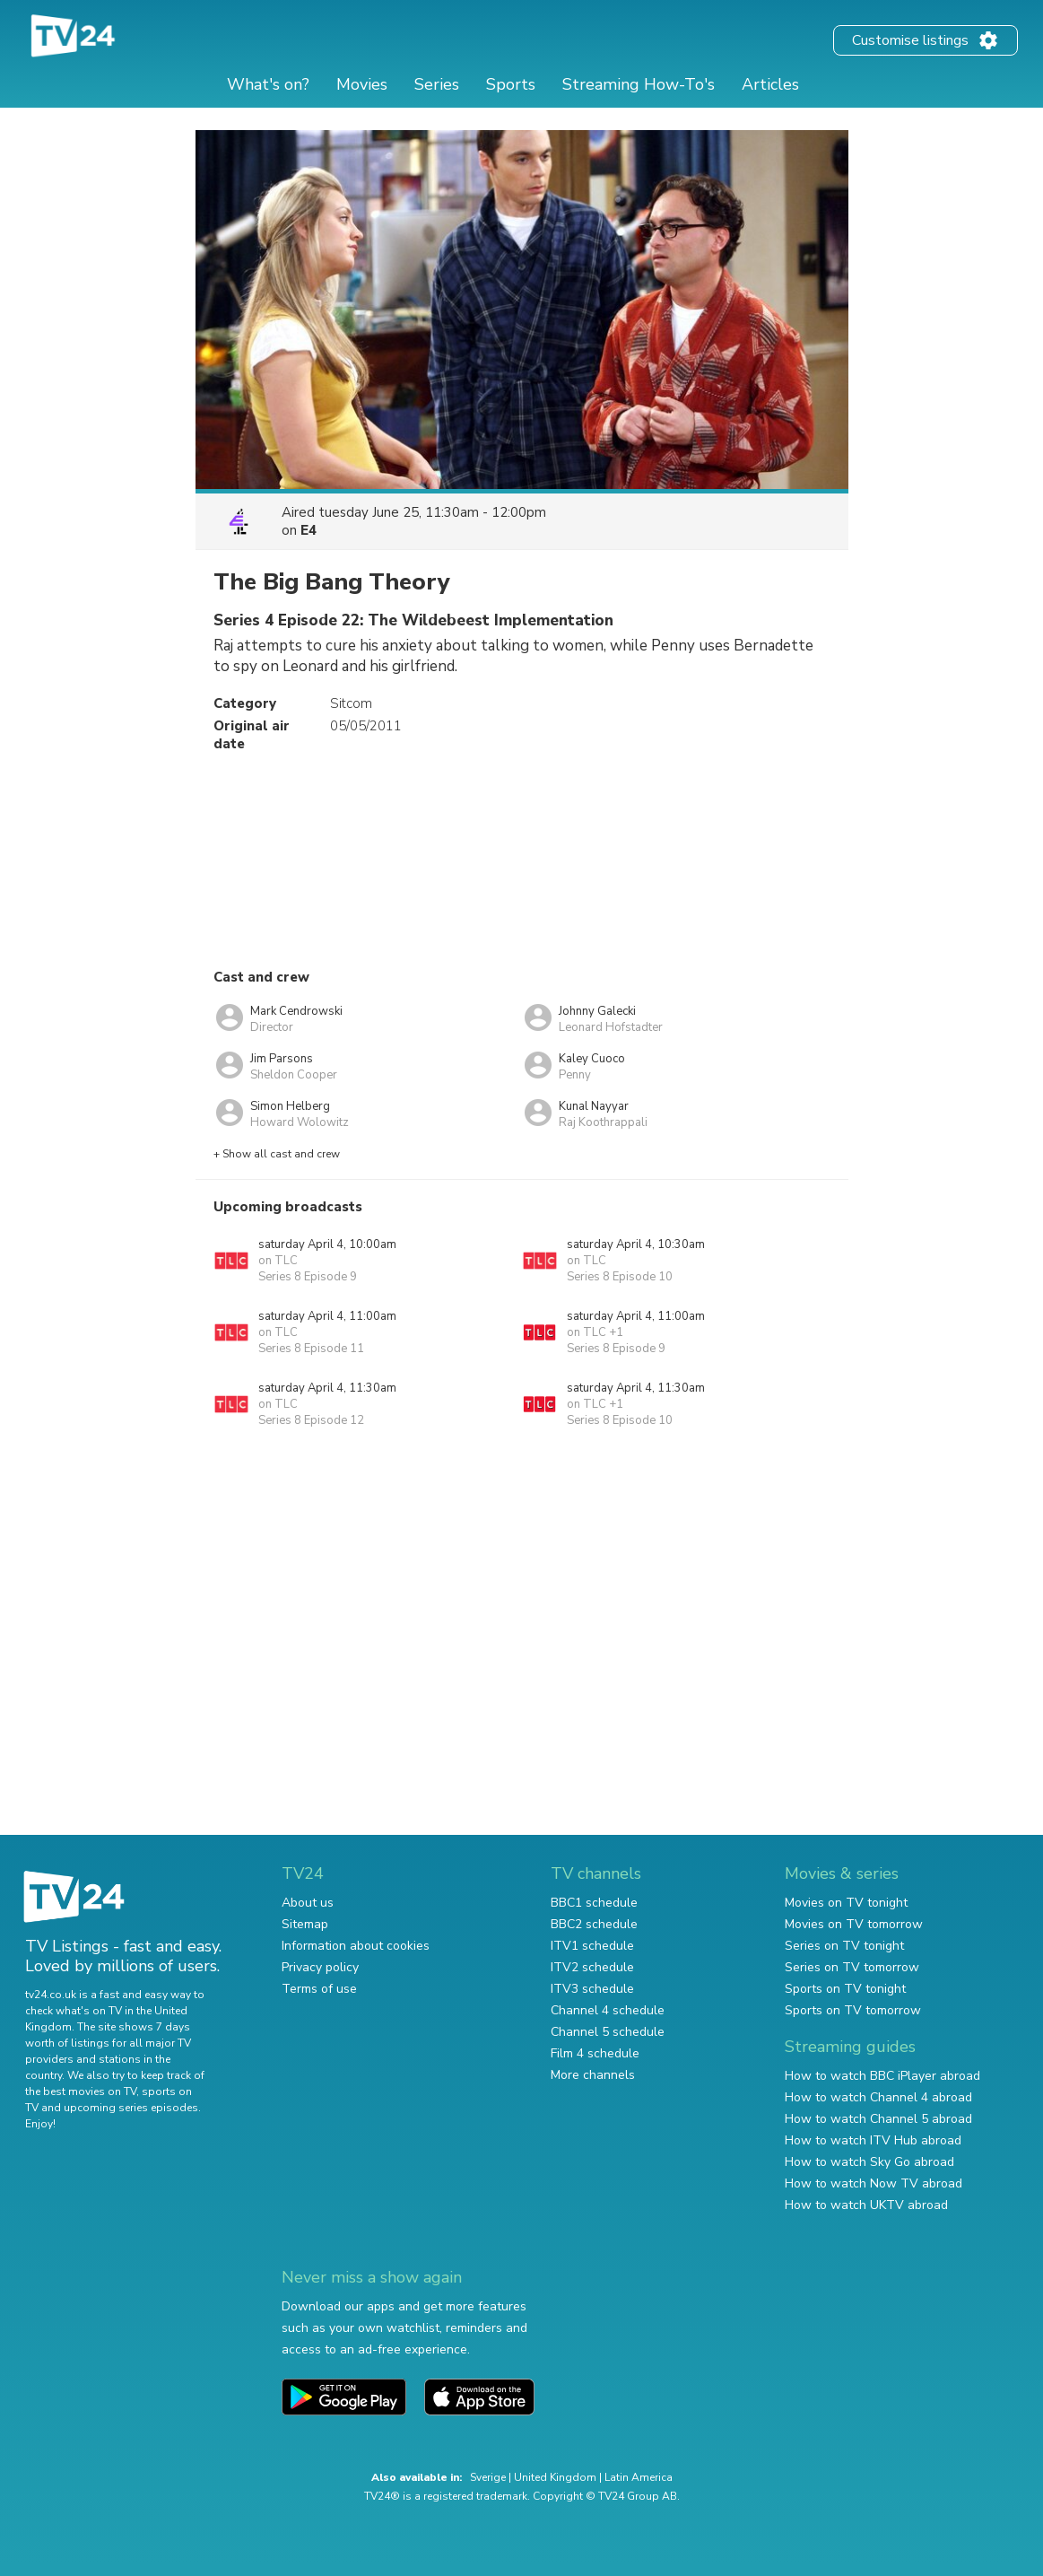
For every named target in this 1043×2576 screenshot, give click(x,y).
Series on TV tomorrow (852, 1967)
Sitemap (305, 1924)
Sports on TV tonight (845, 1988)
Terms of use (319, 1988)
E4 (308, 530)
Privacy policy (320, 1967)
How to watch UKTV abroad (866, 2205)
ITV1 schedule (592, 1945)
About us (308, 1902)
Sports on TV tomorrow (853, 2010)
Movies (361, 84)
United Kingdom (555, 2477)
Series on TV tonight (844, 1945)
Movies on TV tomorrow (854, 1924)
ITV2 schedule (592, 1967)
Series (436, 84)
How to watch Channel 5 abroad (878, 2118)
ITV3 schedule (592, 1988)
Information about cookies (356, 1945)
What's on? (268, 84)
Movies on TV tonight (846, 1902)
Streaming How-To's (638, 84)
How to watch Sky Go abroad (869, 2161)
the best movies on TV (80, 2091)
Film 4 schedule (595, 2053)
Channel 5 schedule (608, 2031)
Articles (770, 84)
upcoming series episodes (131, 2107)
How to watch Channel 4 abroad (878, 2097)
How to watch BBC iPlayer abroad (882, 2075)
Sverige (488, 2477)
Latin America (638, 2477)
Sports (510, 84)
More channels (593, 2074)
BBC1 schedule (594, 1902)
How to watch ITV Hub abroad (873, 2140)
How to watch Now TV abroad (873, 2183)
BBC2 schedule (594, 1924)
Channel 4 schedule (608, 2010)
